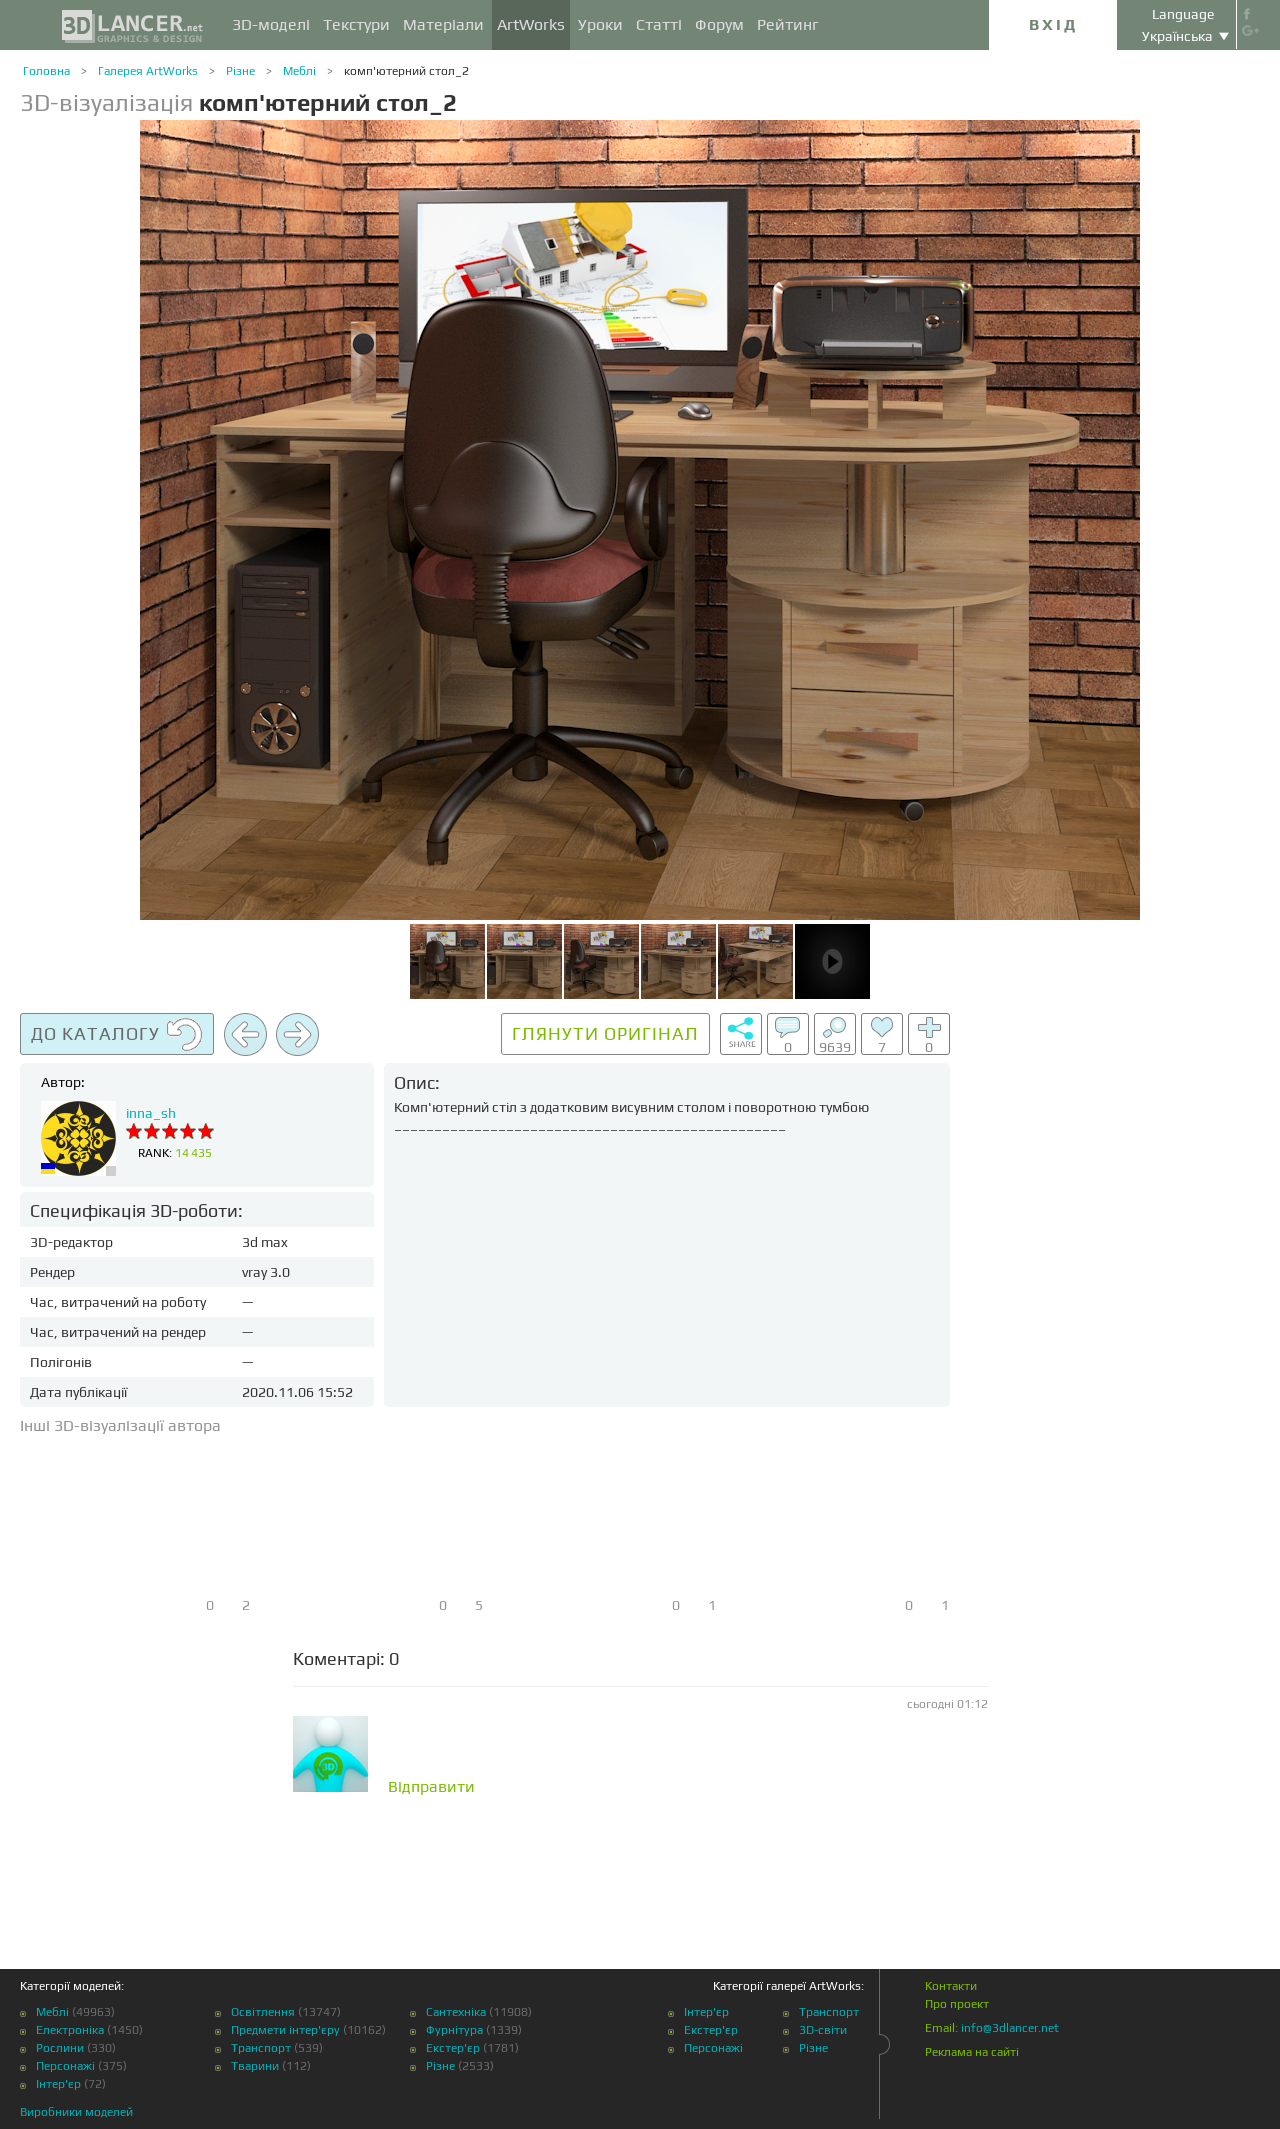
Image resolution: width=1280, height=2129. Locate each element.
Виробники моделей (76, 2112)
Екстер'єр (453, 2048)
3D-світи (823, 2030)
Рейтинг (788, 24)
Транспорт (261, 2048)
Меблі (299, 71)
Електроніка (70, 2030)
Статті (659, 24)
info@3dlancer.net (1010, 2028)
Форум (719, 24)
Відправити (431, 1787)
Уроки (600, 24)
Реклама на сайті (972, 2052)
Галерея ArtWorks (148, 71)
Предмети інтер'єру (285, 2030)
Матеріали (443, 24)
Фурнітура (454, 2030)
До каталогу (117, 1035)
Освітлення (263, 2012)
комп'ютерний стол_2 (406, 71)
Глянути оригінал (605, 1033)
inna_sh (151, 1113)
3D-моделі (271, 24)
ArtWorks (531, 24)
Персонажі (65, 2066)
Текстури (356, 24)
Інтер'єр (58, 2084)
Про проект (957, 2004)
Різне (240, 71)
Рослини (60, 2048)
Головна (46, 71)
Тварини (255, 2066)
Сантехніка (456, 2012)
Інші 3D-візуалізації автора (120, 1425)
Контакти (951, 1986)
